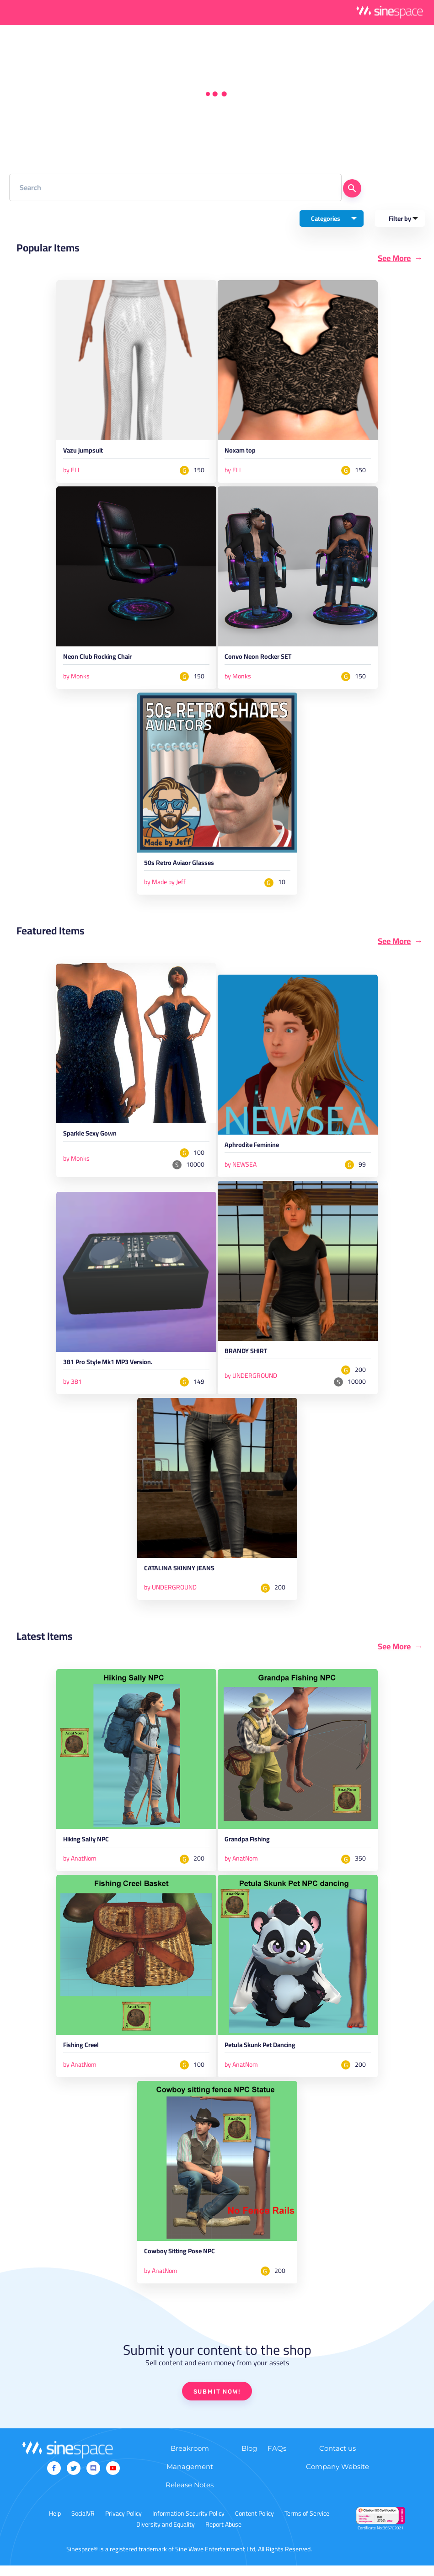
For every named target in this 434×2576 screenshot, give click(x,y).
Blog (249, 2458)
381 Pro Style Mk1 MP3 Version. (115, 1368)
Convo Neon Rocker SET (263, 659)
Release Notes (190, 2495)
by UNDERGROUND (251, 1381)
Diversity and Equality (165, 2535)
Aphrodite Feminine (257, 1150)
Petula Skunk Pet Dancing (267, 2055)
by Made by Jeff (165, 885)
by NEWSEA (241, 1168)
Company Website (337, 2477)
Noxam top (243, 452)
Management (189, 2477)
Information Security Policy (188, 2524)
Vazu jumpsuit (86, 452)
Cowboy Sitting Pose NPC (185, 2262)
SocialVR (83, 2524)
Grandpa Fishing (251, 1847)
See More (394, 258)
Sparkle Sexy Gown (94, 1139)
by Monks (76, 678)
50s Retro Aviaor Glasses (185, 866)
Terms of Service (306, 2524)
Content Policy (254, 2524)
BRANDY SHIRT (249, 1357)
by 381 (72, 1387)
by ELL (72, 471)
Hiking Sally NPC (90, 1847)
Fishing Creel (84, 2055)
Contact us (337, 2458)
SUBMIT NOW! (217, 2401)
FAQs (277, 2458)
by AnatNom (79, 1866)
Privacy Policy (123, 2524)
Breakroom (190, 2458)
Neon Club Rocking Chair (103, 659)
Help (55, 2524)
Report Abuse (223, 2535)
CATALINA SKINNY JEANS (184, 1575)
